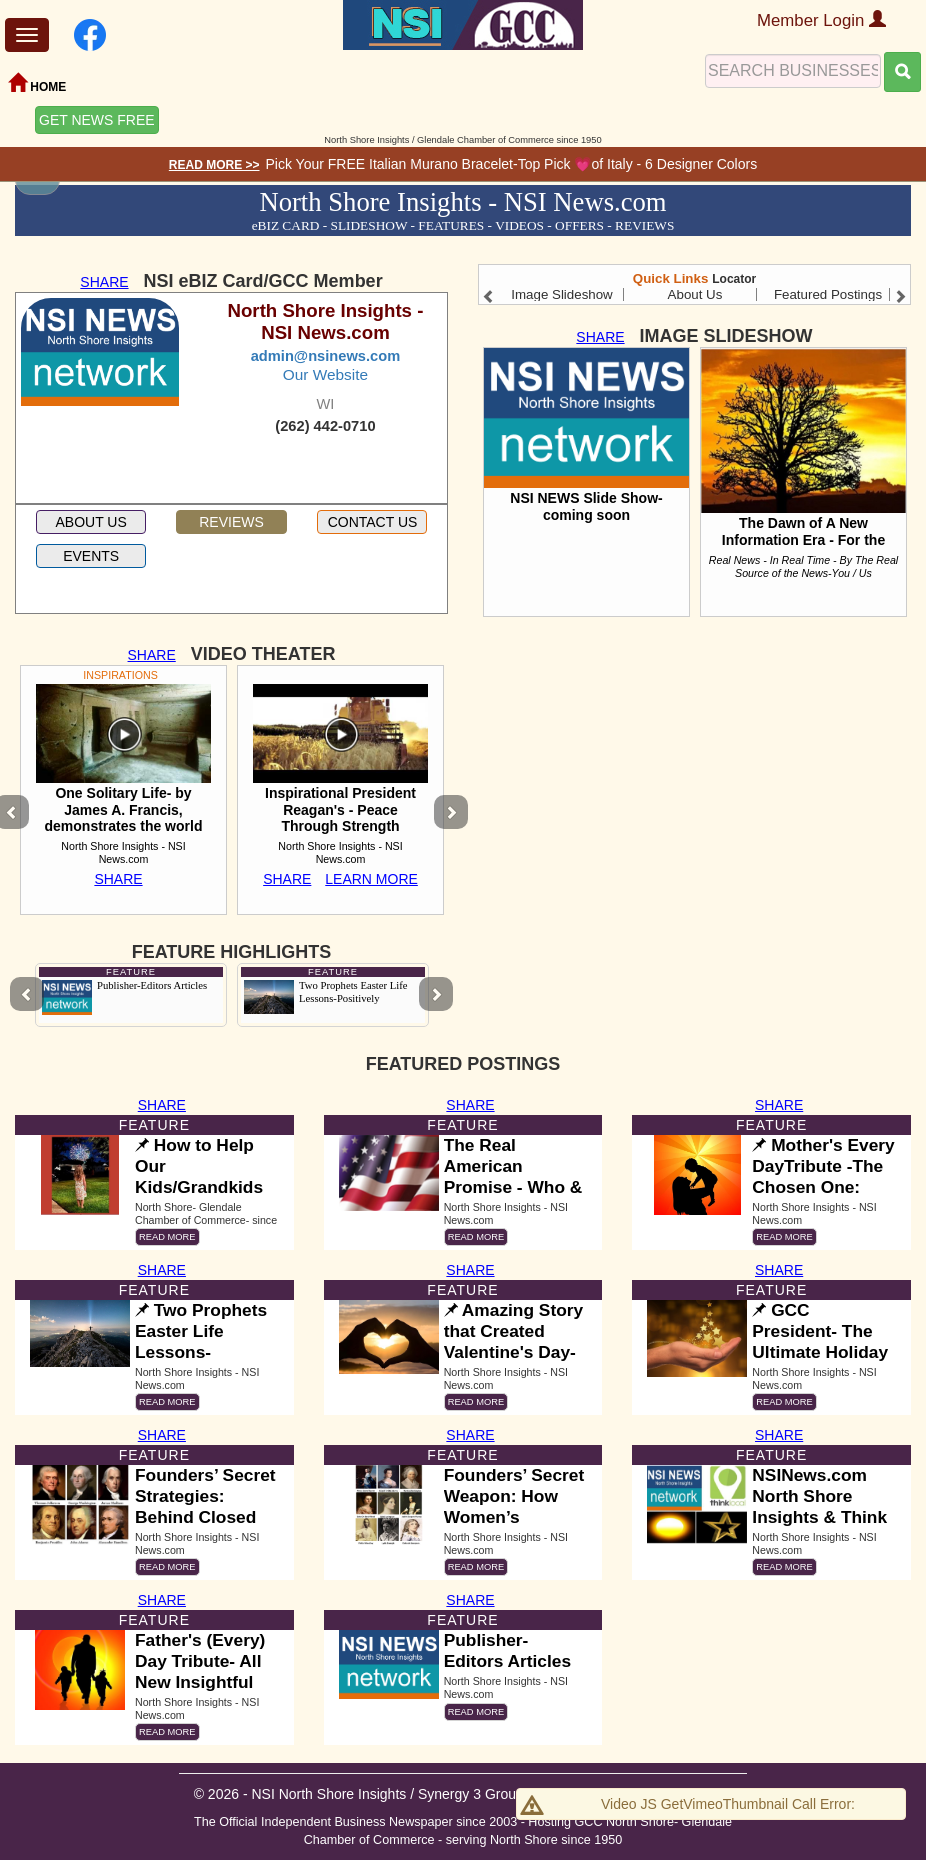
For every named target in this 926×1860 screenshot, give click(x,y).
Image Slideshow (562, 294)
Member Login (821, 20)
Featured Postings (828, 294)
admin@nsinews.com (326, 356)
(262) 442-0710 (325, 426)
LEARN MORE (371, 879)
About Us (695, 294)
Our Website (325, 374)
